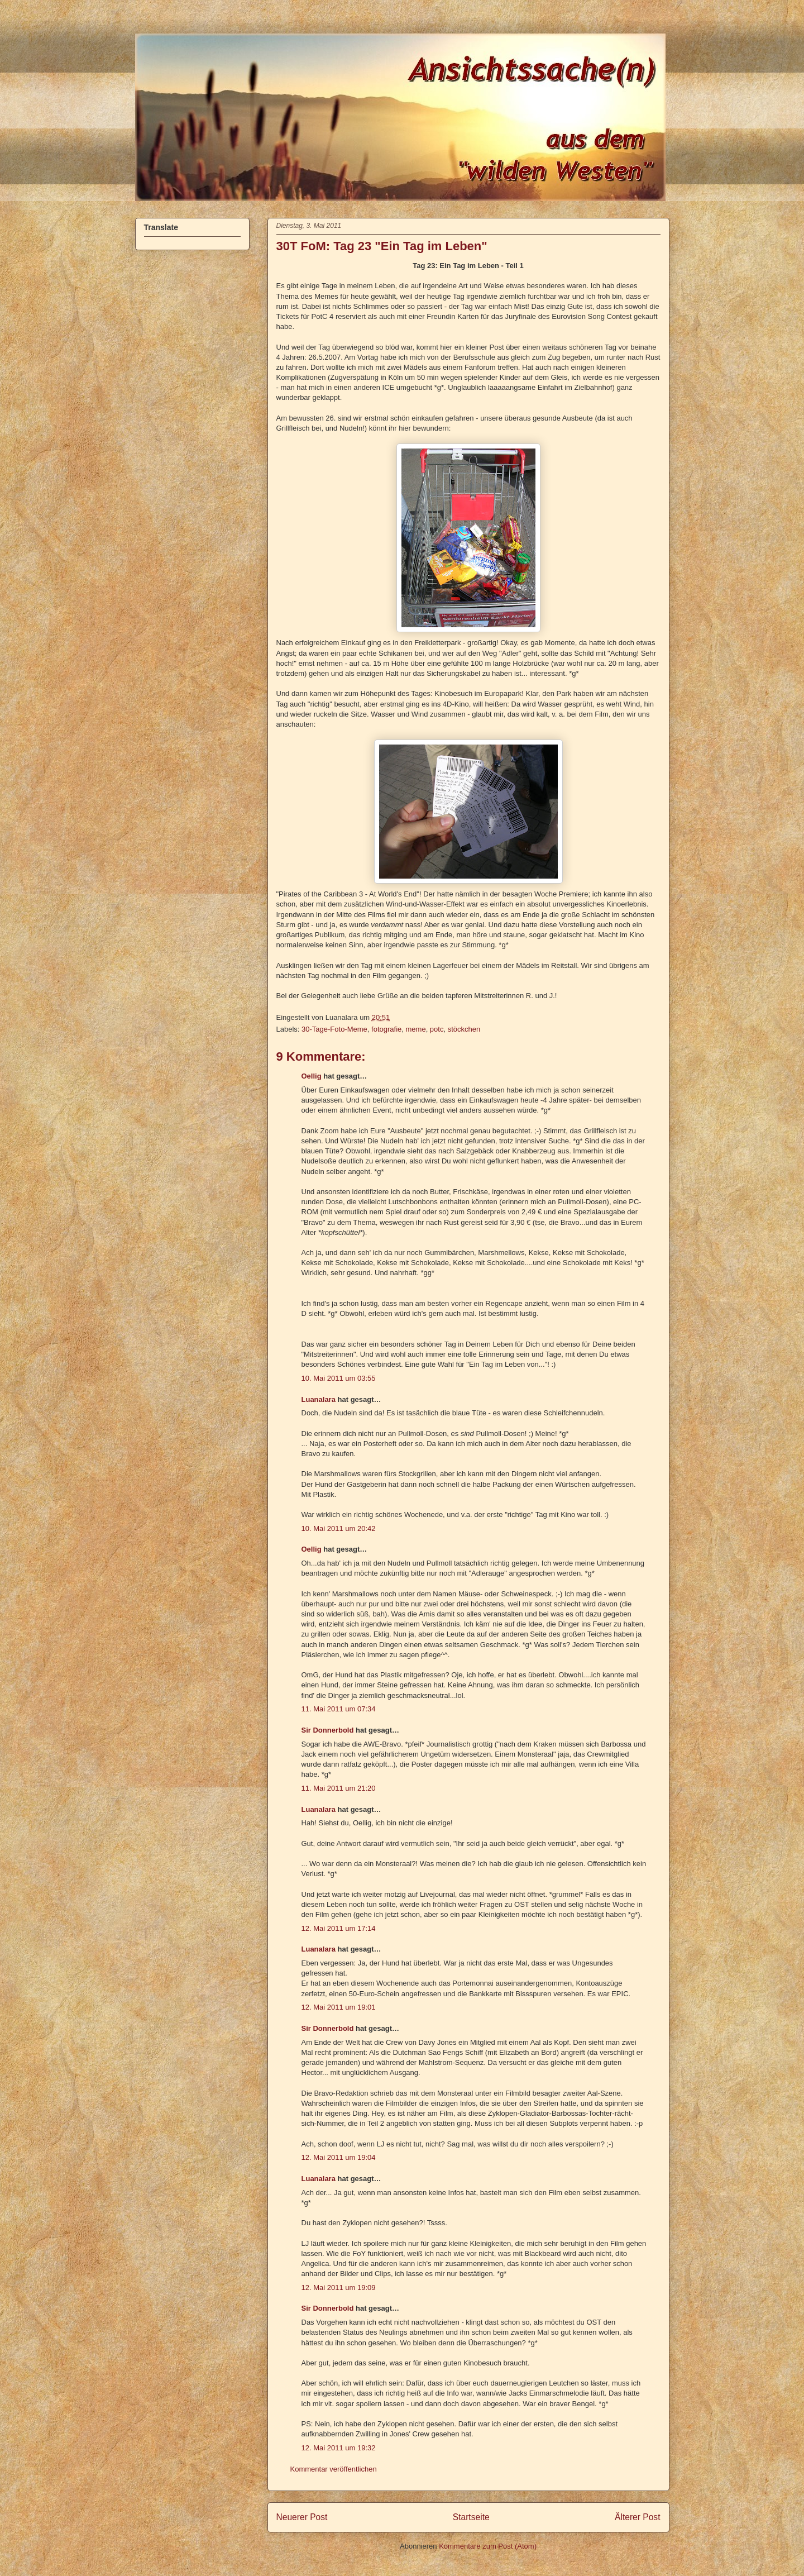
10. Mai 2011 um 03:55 (339, 1378)
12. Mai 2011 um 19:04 (339, 2157)
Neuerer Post (302, 2517)
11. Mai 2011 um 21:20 (339, 1788)
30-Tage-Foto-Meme (334, 1029)
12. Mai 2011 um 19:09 (339, 2287)
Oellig (312, 1076)
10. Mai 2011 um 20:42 (339, 1528)
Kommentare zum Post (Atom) (488, 2546)
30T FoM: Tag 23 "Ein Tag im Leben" (381, 246)
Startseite (471, 2517)
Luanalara (319, 1399)
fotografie (386, 1029)
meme (416, 1029)
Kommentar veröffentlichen (333, 2469)
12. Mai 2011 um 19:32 (339, 2448)
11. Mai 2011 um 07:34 (339, 1709)
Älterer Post (637, 2517)
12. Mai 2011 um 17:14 (339, 1928)
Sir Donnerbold (328, 1730)
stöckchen (464, 1029)
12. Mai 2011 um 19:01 (339, 2007)
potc (437, 1029)
